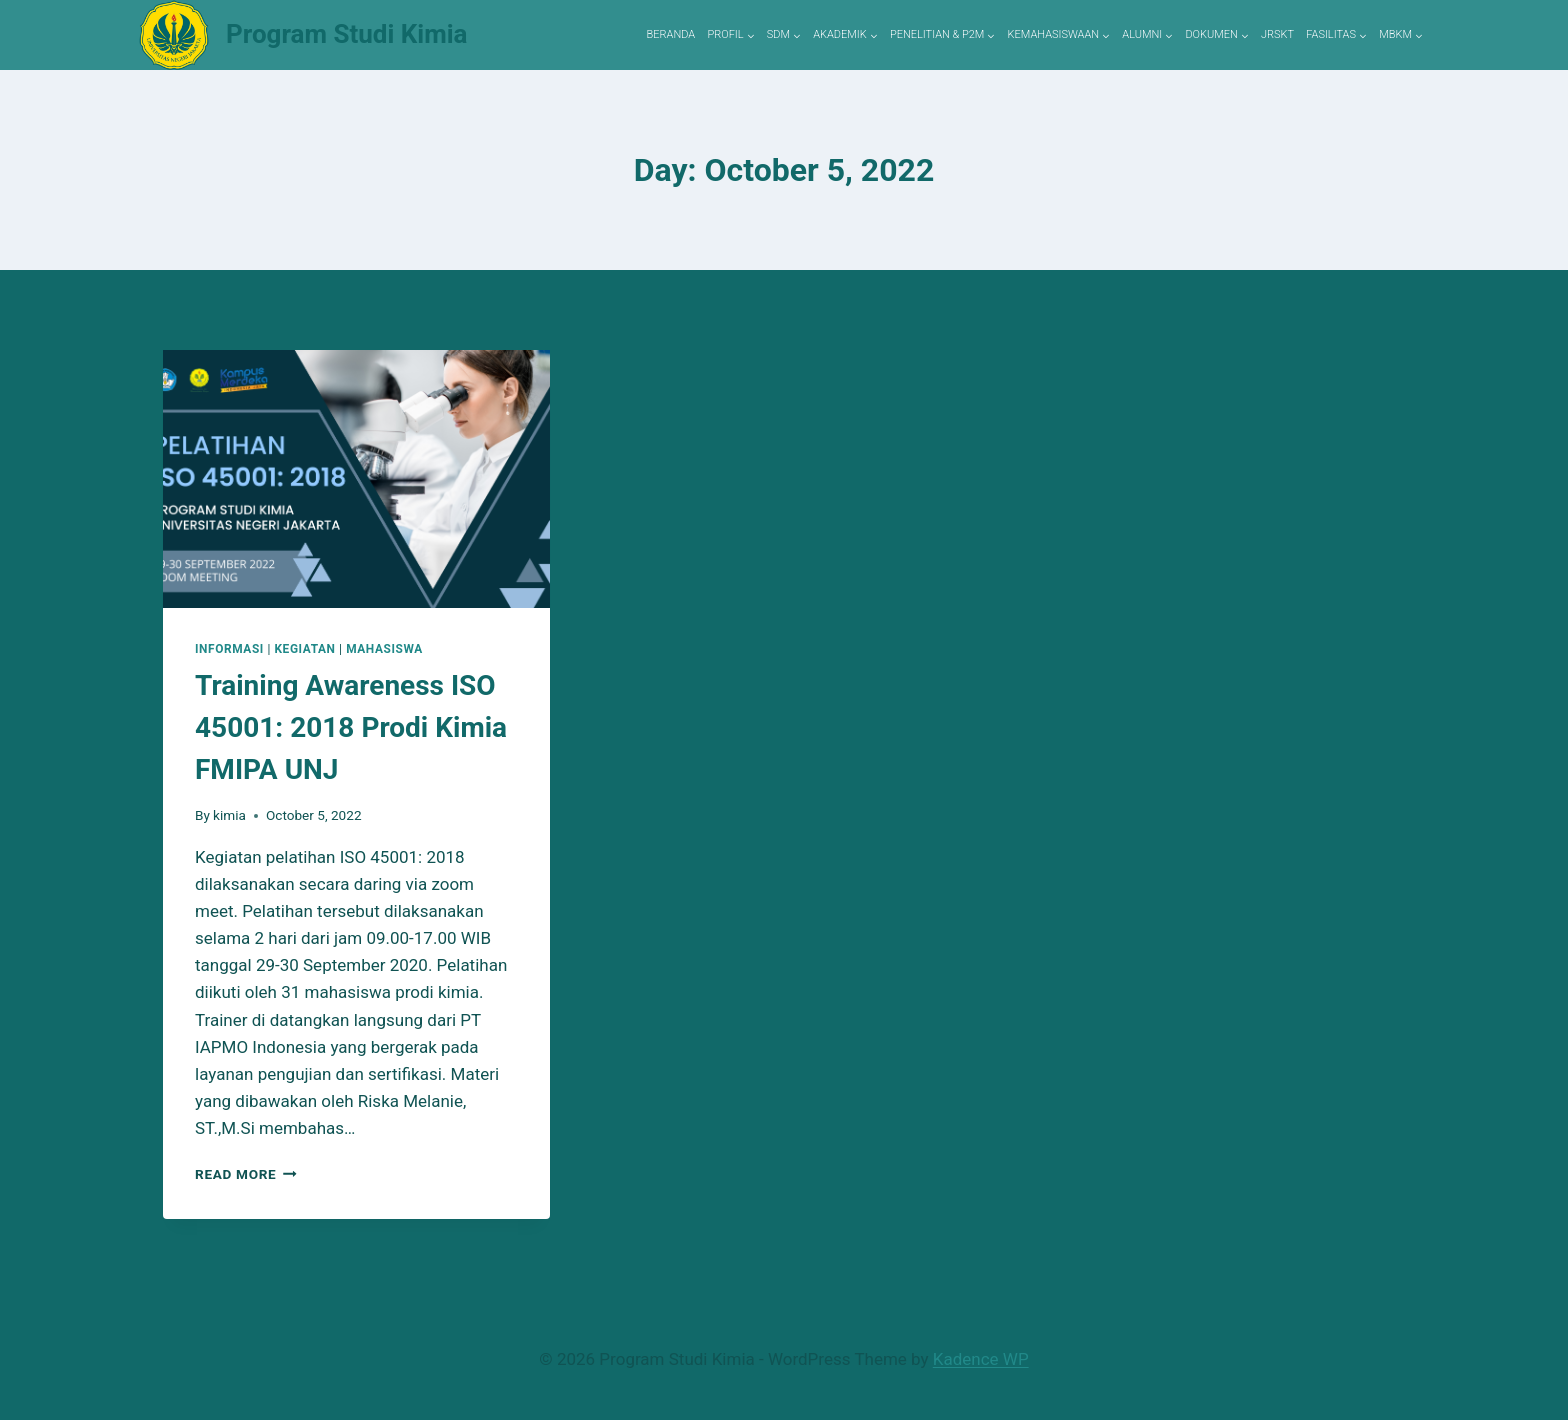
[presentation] (356, 479)
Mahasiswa (384, 649)
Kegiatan (304, 649)
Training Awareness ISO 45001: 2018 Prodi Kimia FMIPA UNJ (351, 727)
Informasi (229, 649)
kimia (229, 815)
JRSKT (1277, 34)
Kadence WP (981, 1359)
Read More (246, 1174)
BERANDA (671, 34)
